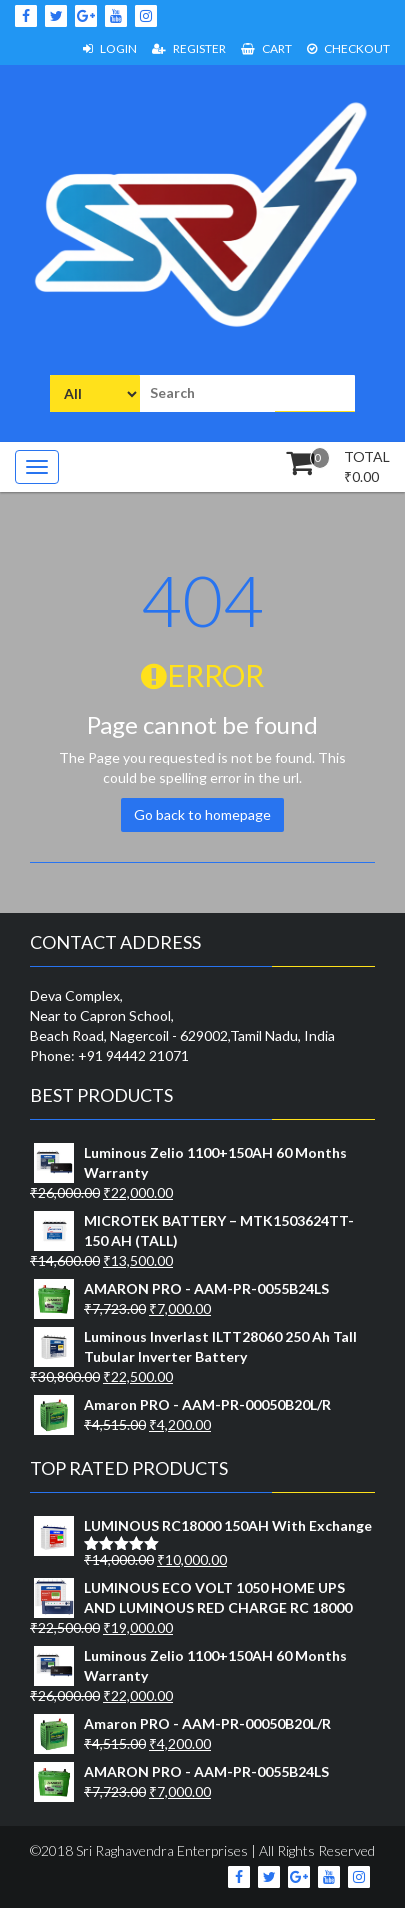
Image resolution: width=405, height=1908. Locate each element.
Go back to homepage (202, 814)
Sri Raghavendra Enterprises (160, 1850)
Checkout (348, 48)
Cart (266, 48)
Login (110, 48)
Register (189, 48)
